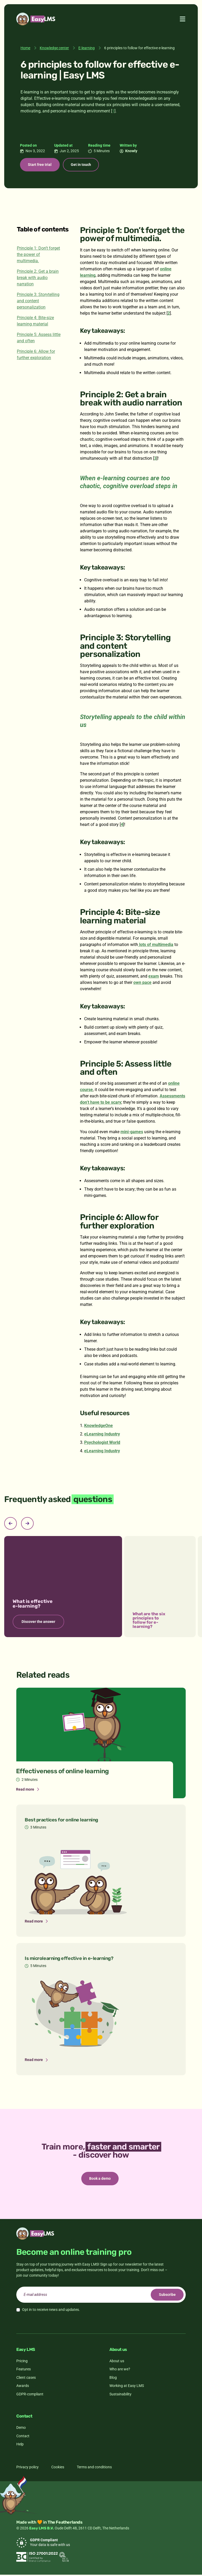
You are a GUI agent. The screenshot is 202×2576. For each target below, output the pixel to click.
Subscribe (166, 2295)
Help (20, 2445)
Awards (22, 2387)
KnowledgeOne (98, 1426)
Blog (113, 2379)
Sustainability (120, 2395)
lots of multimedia (155, 945)
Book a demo (100, 2179)
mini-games (131, 1132)
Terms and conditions (94, 2468)
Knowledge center (54, 48)
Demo (21, 2429)
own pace (142, 982)
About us (116, 2362)
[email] (101, 2296)
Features (23, 2370)
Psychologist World (102, 1443)
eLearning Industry (102, 1434)
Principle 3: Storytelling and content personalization (38, 301)
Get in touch (84, 165)
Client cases (26, 2379)
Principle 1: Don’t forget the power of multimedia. (38, 255)
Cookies (57, 2468)
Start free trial (41, 165)
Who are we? (119, 2370)
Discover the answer (38, 1622)
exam (153, 976)
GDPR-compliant (29, 2395)
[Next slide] (27, 1524)
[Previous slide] (10, 1524)
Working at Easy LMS (126, 2387)
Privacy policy (27, 2468)
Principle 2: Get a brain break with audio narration (38, 278)
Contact (22, 2437)
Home (25, 48)
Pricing (22, 2362)
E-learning (86, 48)
